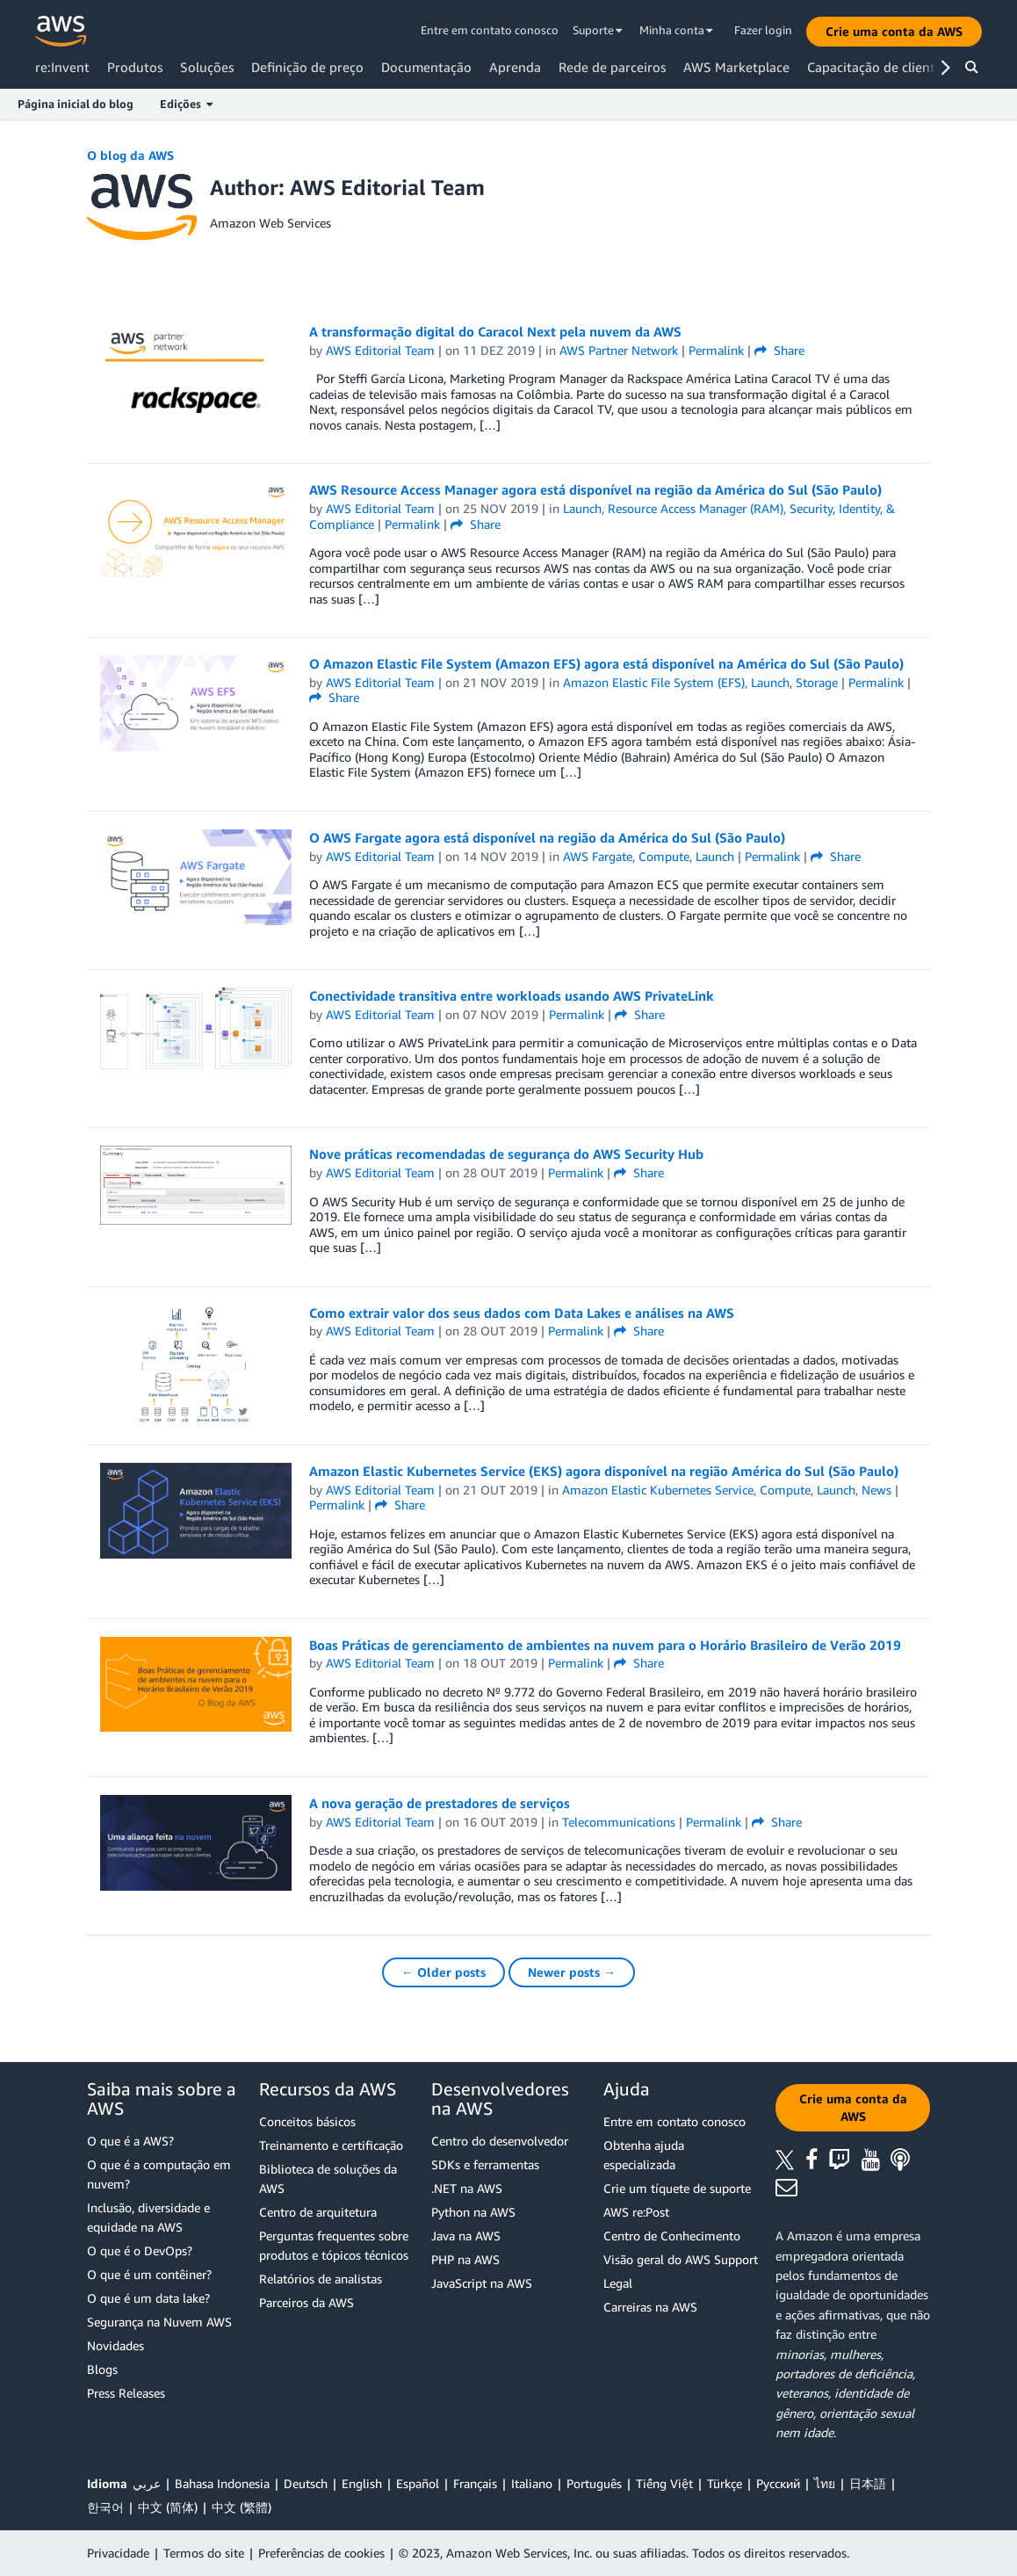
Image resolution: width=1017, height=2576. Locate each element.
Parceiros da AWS (306, 2302)
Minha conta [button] (676, 30)
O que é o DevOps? (139, 2250)
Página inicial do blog (75, 104)
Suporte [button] (598, 30)
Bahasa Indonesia (222, 2483)
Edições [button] (186, 104)
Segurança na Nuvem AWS (159, 2321)
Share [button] (779, 350)
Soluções (207, 67)
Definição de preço (307, 67)
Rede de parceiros (612, 67)
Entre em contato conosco (490, 30)
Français (475, 2483)
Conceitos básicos (307, 2121)
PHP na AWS (465, 2259)
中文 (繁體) (241, 2507)
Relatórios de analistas (320, 2278)
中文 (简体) (168, 2507)
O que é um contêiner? (149, 2274)
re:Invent (62, 67)
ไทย (824, 2483)
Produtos (134, 67)
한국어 (105, 2507)
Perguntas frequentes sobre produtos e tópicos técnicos (333, 2245)
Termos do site (203, 2552)
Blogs (102, 2369)
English (362, 2483)
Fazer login (763, 30)
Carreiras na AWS (650, 2306)
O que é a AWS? (130, 2140)
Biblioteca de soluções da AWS (328, 2178)
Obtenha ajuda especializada (643, 2155)
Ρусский (778, 2483)
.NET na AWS (466, 2188)
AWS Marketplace (736, 67)
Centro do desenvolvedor (499, 2140)
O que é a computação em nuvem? (159, 2174)
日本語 (867, 2483)
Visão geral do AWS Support (680, 2259)
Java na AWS (466, 2235)
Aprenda (515, 67)
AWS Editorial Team (380, 350)
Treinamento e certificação (331, 2145)
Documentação (426, 67)
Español (417, 2483)
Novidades (115, 2345)
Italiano (531, 2483)
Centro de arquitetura (318, 2211)
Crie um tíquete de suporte (677, 2188)
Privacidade (118, 2552)
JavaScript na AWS (481, 2283)
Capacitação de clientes (877, 67)
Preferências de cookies (321, 2552)
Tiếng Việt (664, 2483)
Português (594, 2483)
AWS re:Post (636, 2211)
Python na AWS (473, 2211)
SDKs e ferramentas (485, 2164)
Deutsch (306, 2483)
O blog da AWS (130, 155)
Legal (617, 2283)
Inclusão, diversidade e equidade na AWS (148, 2217)
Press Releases (126, 2392)
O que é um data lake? (148, 2297)
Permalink (716, 350)
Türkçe (724, 2483)
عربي (147, 2483)
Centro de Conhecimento (671, 2235)
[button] (894, 32)
